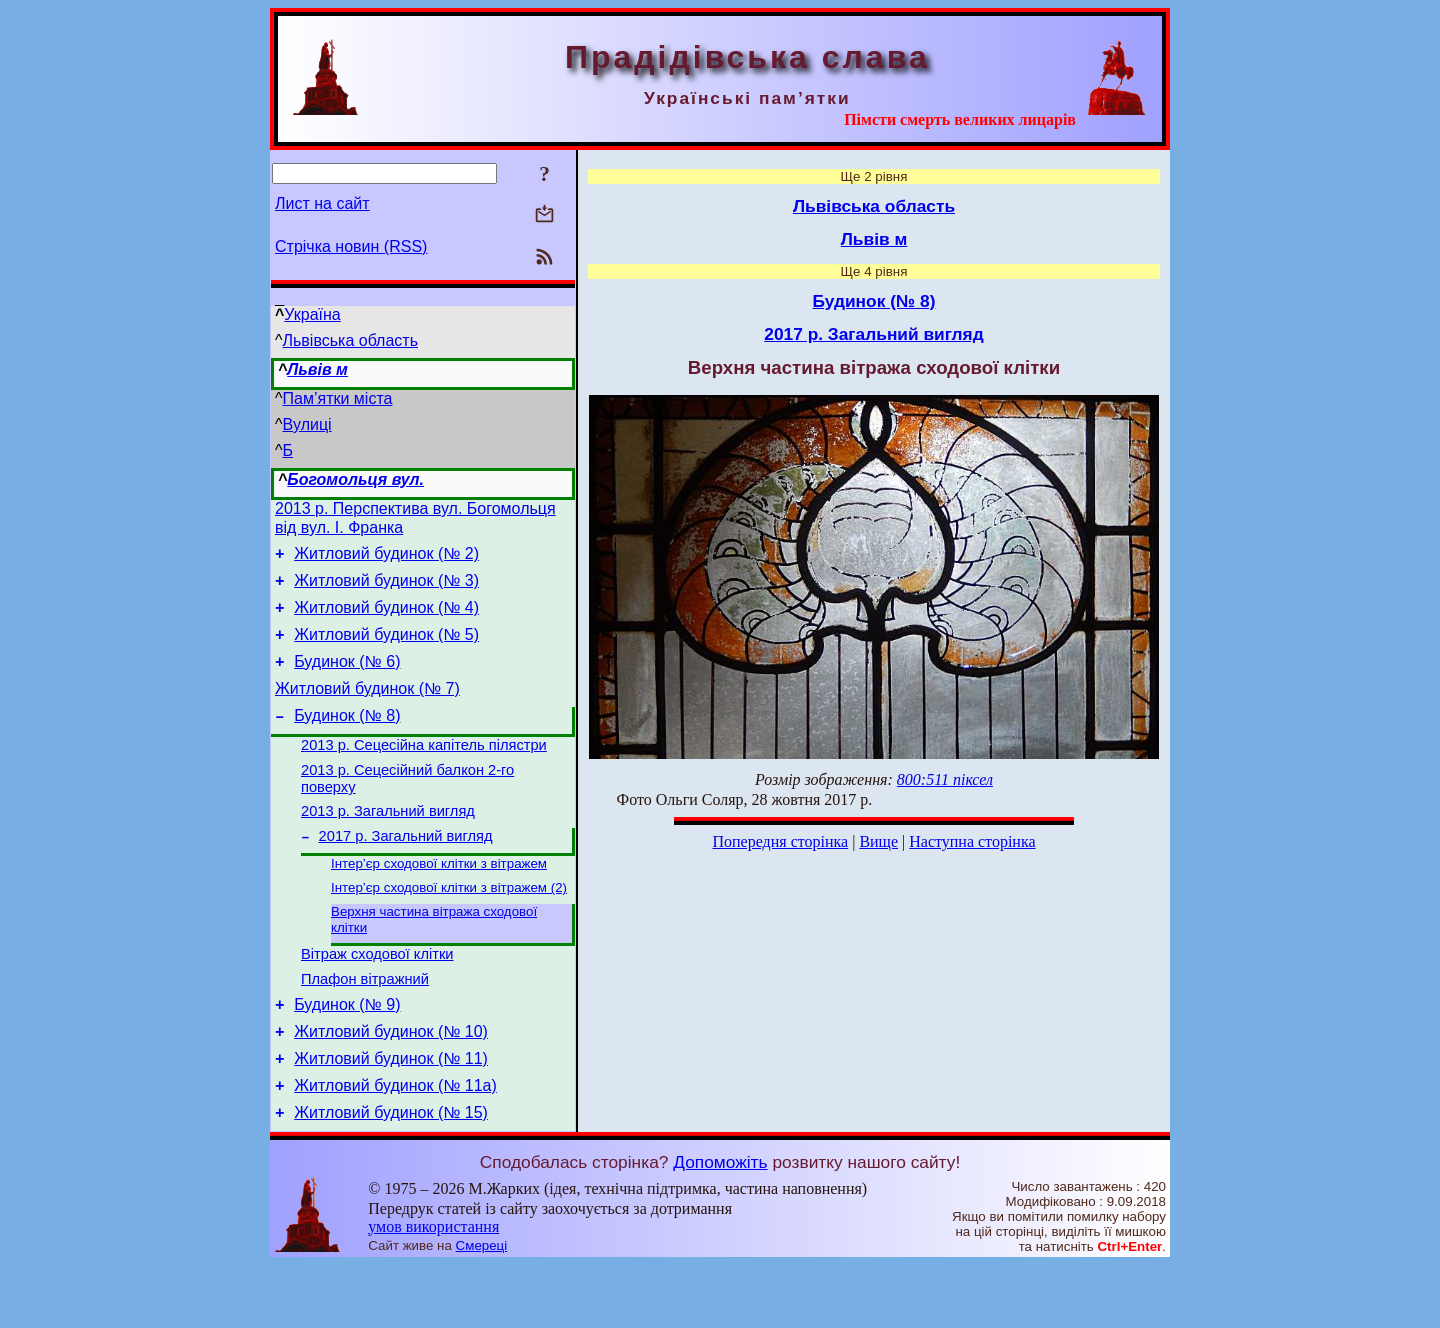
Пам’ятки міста (338, 398)
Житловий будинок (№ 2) (386, 559)
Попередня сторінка (780, 841)
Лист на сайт (322, 203)
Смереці (482, 1308)
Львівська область (350, 340)
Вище (878, 841)
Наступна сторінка (972, 841)
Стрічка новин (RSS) (351, 246)
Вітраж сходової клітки (377, 999)
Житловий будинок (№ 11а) (395, 1145)
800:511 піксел (945, 779)
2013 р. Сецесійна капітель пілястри (424, 772)
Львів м (317, 369)
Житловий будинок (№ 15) (391, 1175)
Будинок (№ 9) (347, 1055)
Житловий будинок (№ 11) (391, 1115)
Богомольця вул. (355, 479)
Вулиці (307, 424)
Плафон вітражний (365, 1027)
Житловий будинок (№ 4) (386, 619)
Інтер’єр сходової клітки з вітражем (439, 901)
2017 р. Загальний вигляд (406, 872)
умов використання (433, 1289)
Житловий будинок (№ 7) (367, 709)
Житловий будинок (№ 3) (386, 589)
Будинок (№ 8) (347, 739)
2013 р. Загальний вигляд (388, 844)
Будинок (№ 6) (347, 679)
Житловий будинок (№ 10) (391, 1085)
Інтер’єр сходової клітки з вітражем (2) (449, 927)
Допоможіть (720, 1225)
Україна (312, 314)
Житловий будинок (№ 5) (386, 649)
